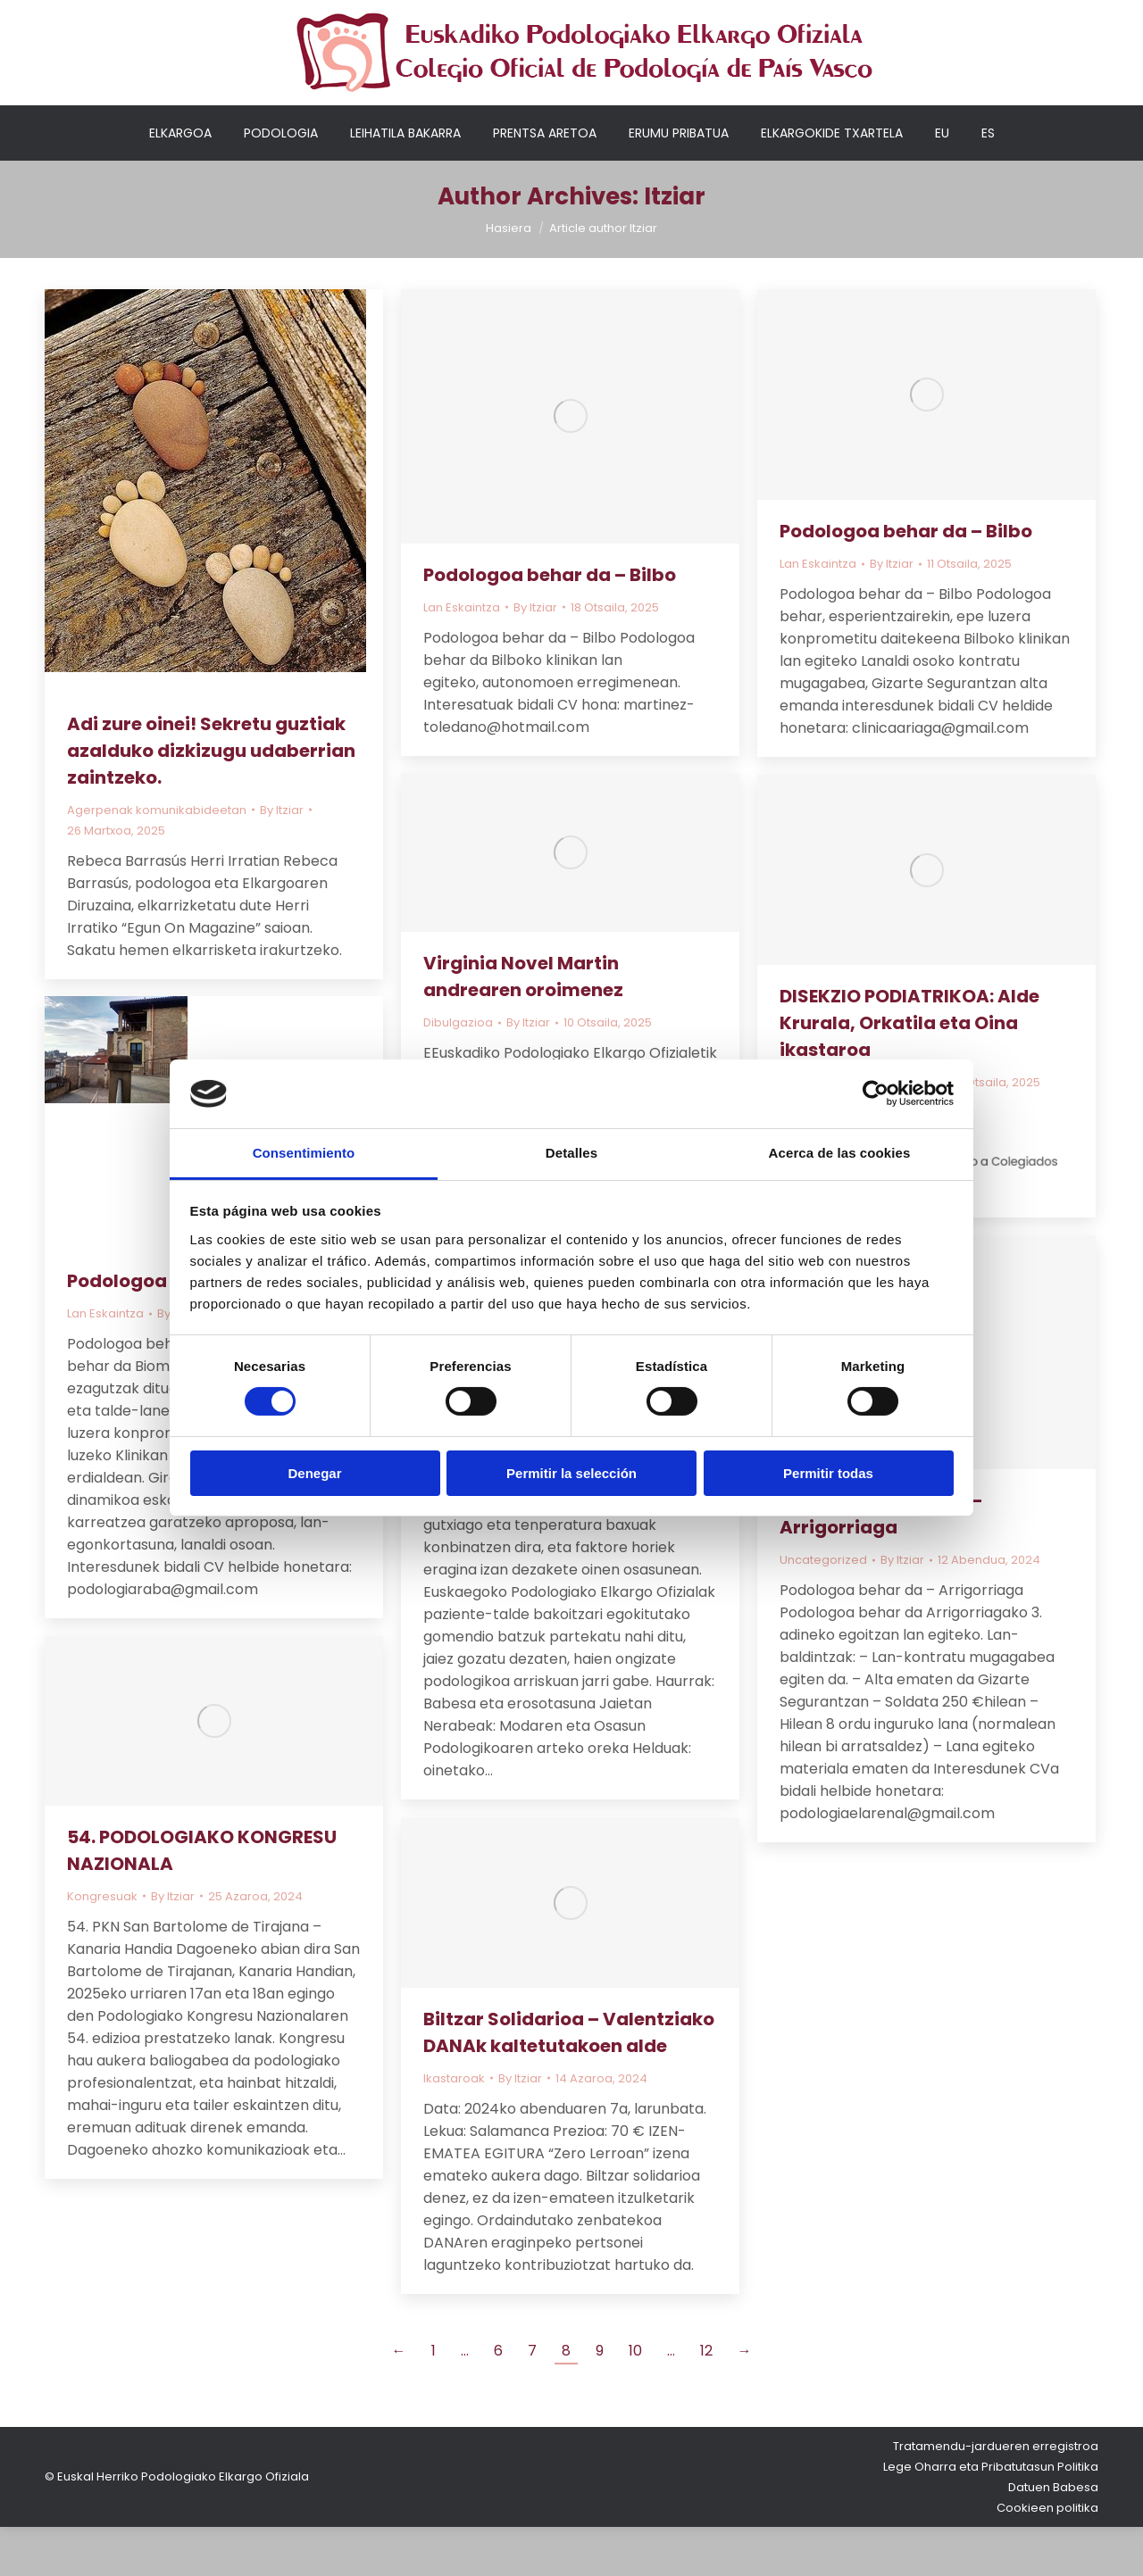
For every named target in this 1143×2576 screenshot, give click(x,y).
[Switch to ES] (988, 182)
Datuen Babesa (1053, 2536)
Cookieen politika (1047, 2556)
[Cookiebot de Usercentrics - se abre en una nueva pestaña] (875, 1093)
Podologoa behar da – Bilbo (549, 623)
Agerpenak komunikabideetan (156, 859)
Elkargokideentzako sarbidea (926, 12)
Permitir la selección (571, 1473)
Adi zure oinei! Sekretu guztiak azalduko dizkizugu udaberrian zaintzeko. (211, 799)
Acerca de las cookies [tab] (840, 1152)
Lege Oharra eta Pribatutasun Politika (990, 2515)
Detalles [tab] (571, 1152)
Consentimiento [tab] (304, 1152)
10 (635, 2399)
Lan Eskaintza (461, 656)
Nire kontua (779, 12)
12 (706, 2399)
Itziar (674, 245)
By (282, 859)
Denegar (314, 1473)
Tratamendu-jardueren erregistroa (995, 2495)
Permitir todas (828, 1473)
